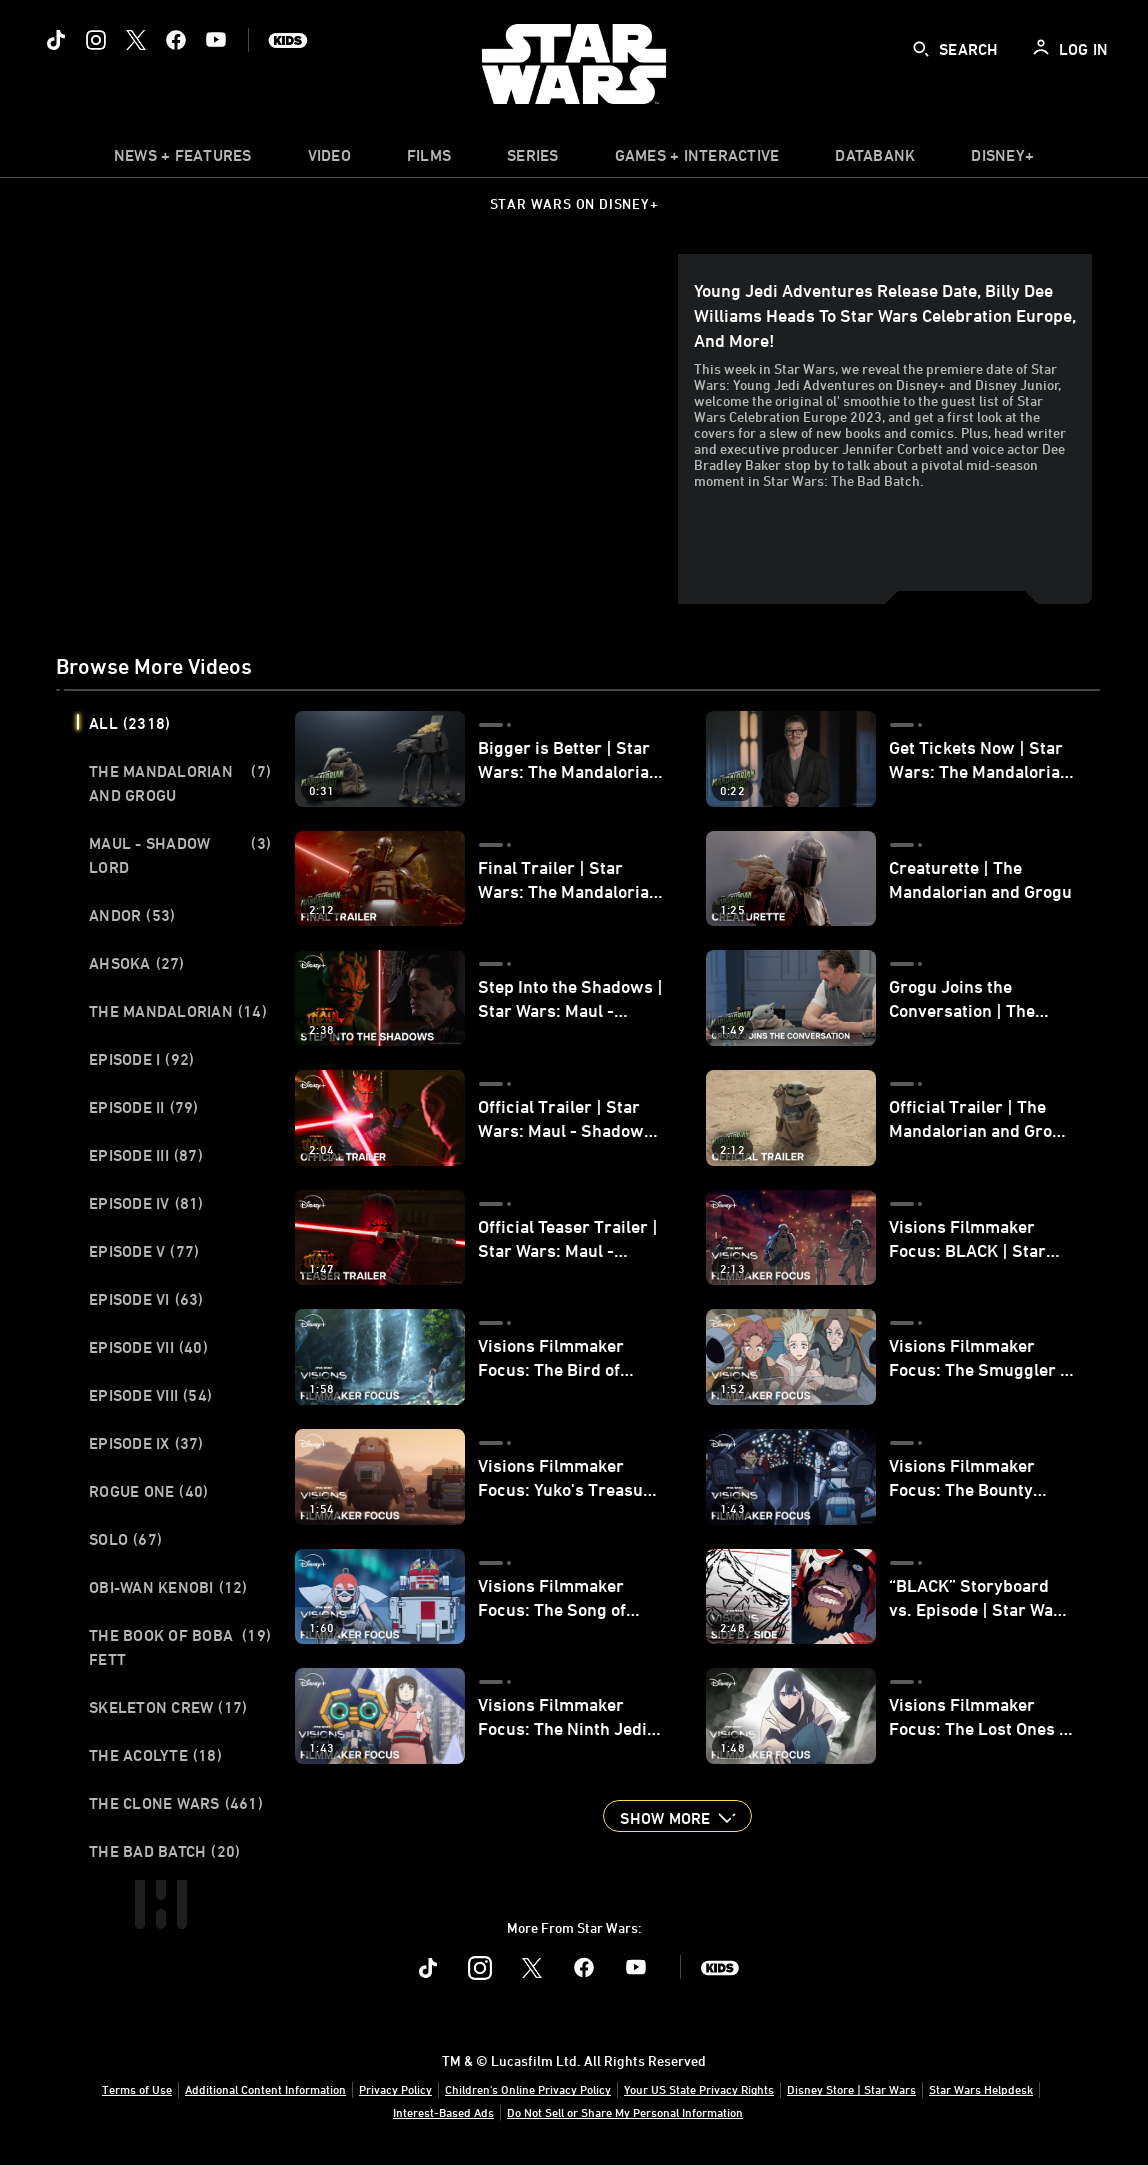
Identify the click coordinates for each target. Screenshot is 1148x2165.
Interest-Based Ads (443, 2112)
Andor (132, 915)
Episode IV (146, 1203)
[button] (677, 1816)
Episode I (141, 1059)
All (129, 723)
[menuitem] (329, 160)
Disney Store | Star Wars (851, 2089)
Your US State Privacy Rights (699, 2089)
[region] (371, 429)
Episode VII (148, 1347)
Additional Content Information (265, 2089)
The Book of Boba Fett (180, 1647)
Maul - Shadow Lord (180, 855)
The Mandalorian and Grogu (180, 783)
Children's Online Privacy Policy (528, 2089)
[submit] (921, 49)
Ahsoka (137, 963)
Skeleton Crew (168, 1707)
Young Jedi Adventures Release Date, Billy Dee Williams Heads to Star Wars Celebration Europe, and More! (885, 315)
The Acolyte (155, 1755)
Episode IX (146, 1443)
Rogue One (148, 1491)
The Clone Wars (176, 1803)
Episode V (144, 1251)
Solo (125, 1539)
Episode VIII (150, 1395)
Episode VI (146, 1299)
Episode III (146, 1155)
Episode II (144, 1107)
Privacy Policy (395, 2089)
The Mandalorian (178, 1011)
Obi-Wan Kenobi (168, 1587)
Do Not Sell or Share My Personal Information (625, 2112)
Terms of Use (137, 2089)
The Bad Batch (164, 1851)
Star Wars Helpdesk (981, 2089)
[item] (183, 160)
